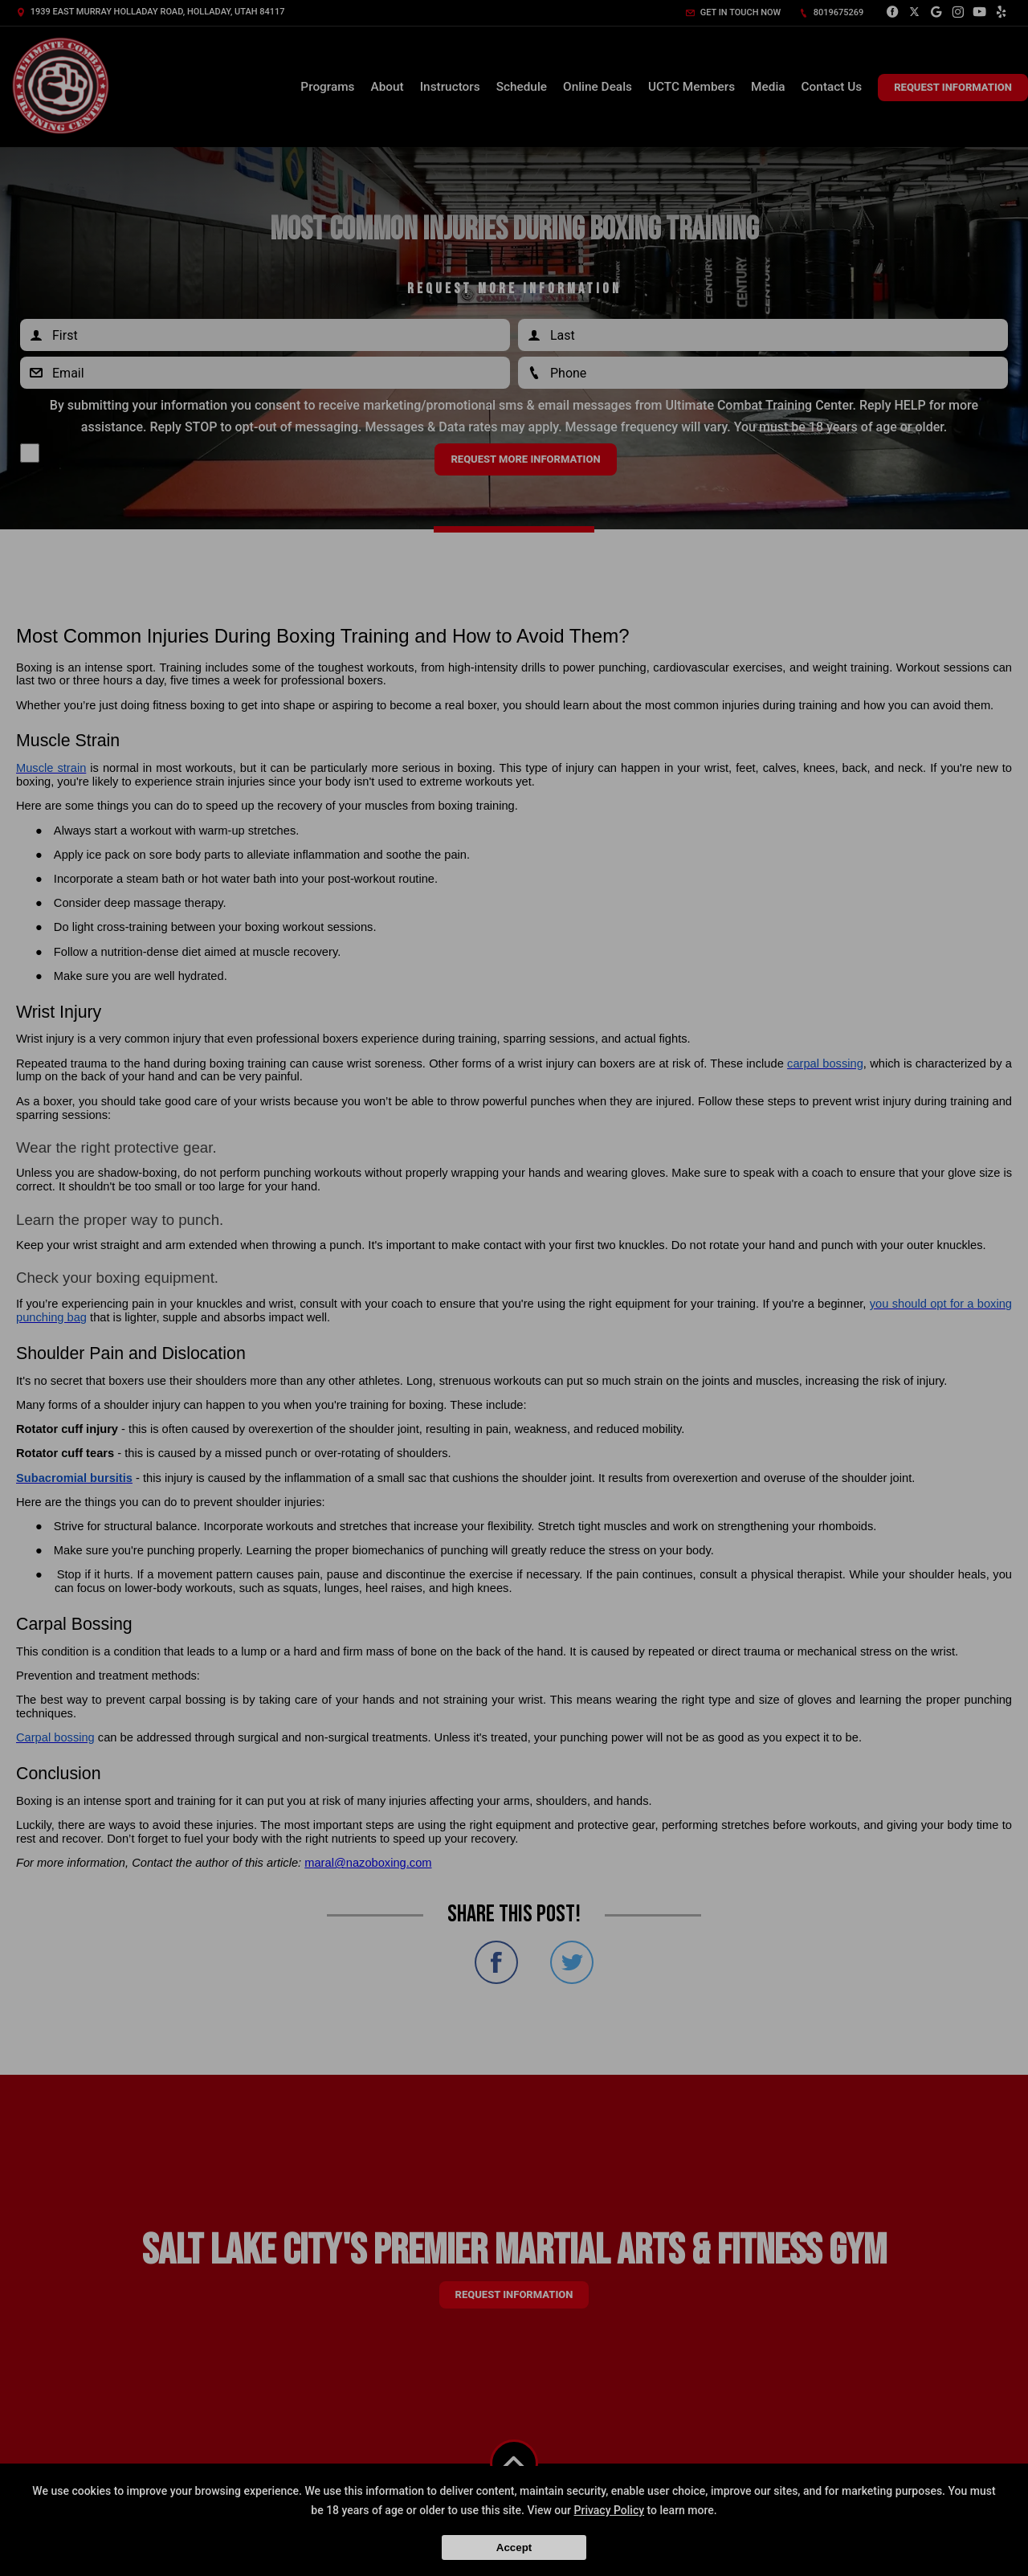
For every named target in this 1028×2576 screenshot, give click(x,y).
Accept (514, 2547)
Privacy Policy (609, 2510)
